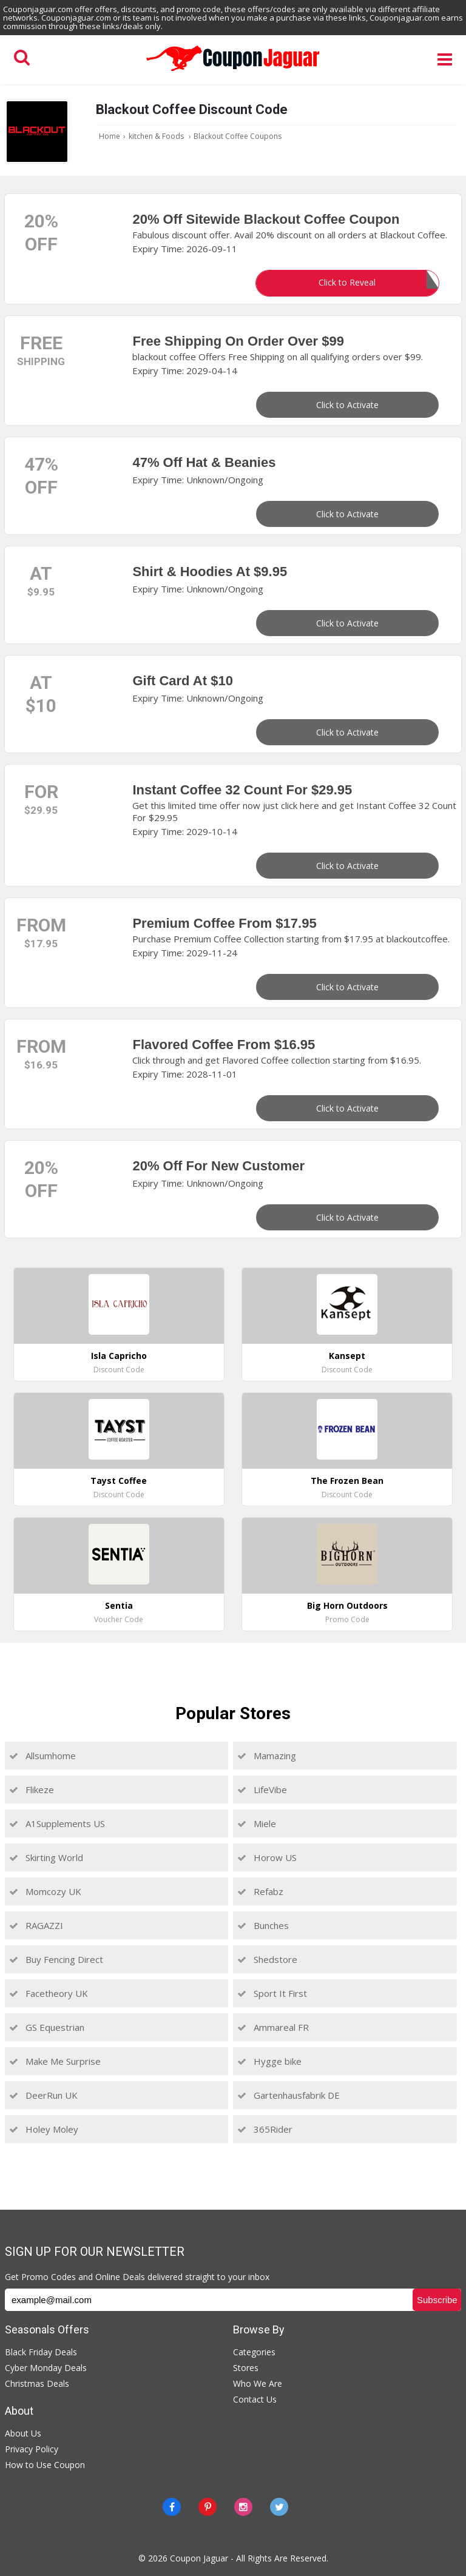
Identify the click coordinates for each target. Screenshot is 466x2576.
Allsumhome (42, 1755)
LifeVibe (262, 1789)
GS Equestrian (46, 2027)
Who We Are (257, 2383)
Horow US (267, 1857)
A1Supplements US (57, 1823)
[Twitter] (279, 2507)
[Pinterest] (207, 2507)
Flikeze (31, 1789)
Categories (254, 2352)
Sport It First (272, 1993)
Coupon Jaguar (199, 2558)
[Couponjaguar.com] (233, 71)
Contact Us (255, 2399)
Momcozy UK (45, 1891)
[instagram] (243, 2507)
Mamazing (266, 1755)
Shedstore (267, 1959)
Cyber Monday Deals (46, 2367)
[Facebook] (172, 2507)
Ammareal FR (273, 2027)
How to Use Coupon (45, 2464)
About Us (23, 2433)
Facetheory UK (48, 1993)
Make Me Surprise (55, 2061)
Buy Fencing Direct (56, 1959)
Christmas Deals (37, 2383)
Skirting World (46, 1857)
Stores (245, 2367)
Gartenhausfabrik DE (288, 2095)
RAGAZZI (36, 1925)
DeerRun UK (43, 2095)
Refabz (260, 1891)
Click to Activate (347, 405)
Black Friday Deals (41, 2352)
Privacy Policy (31, 2449)
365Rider (264, 2129)
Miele (256, 1823)
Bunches (263, 1925)
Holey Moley (43, 2129)
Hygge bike (269, 2061)
